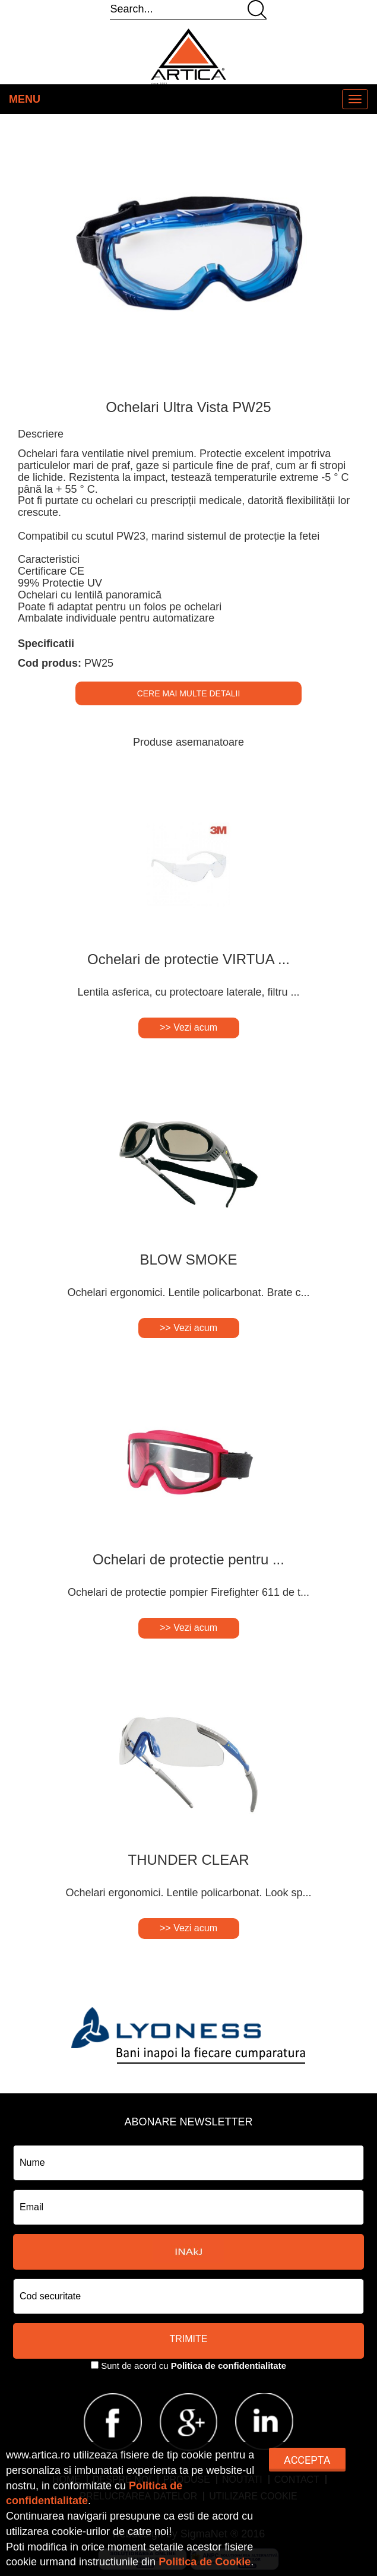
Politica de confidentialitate (228, 2365)
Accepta (307, 2460)
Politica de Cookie (205, 2562)
